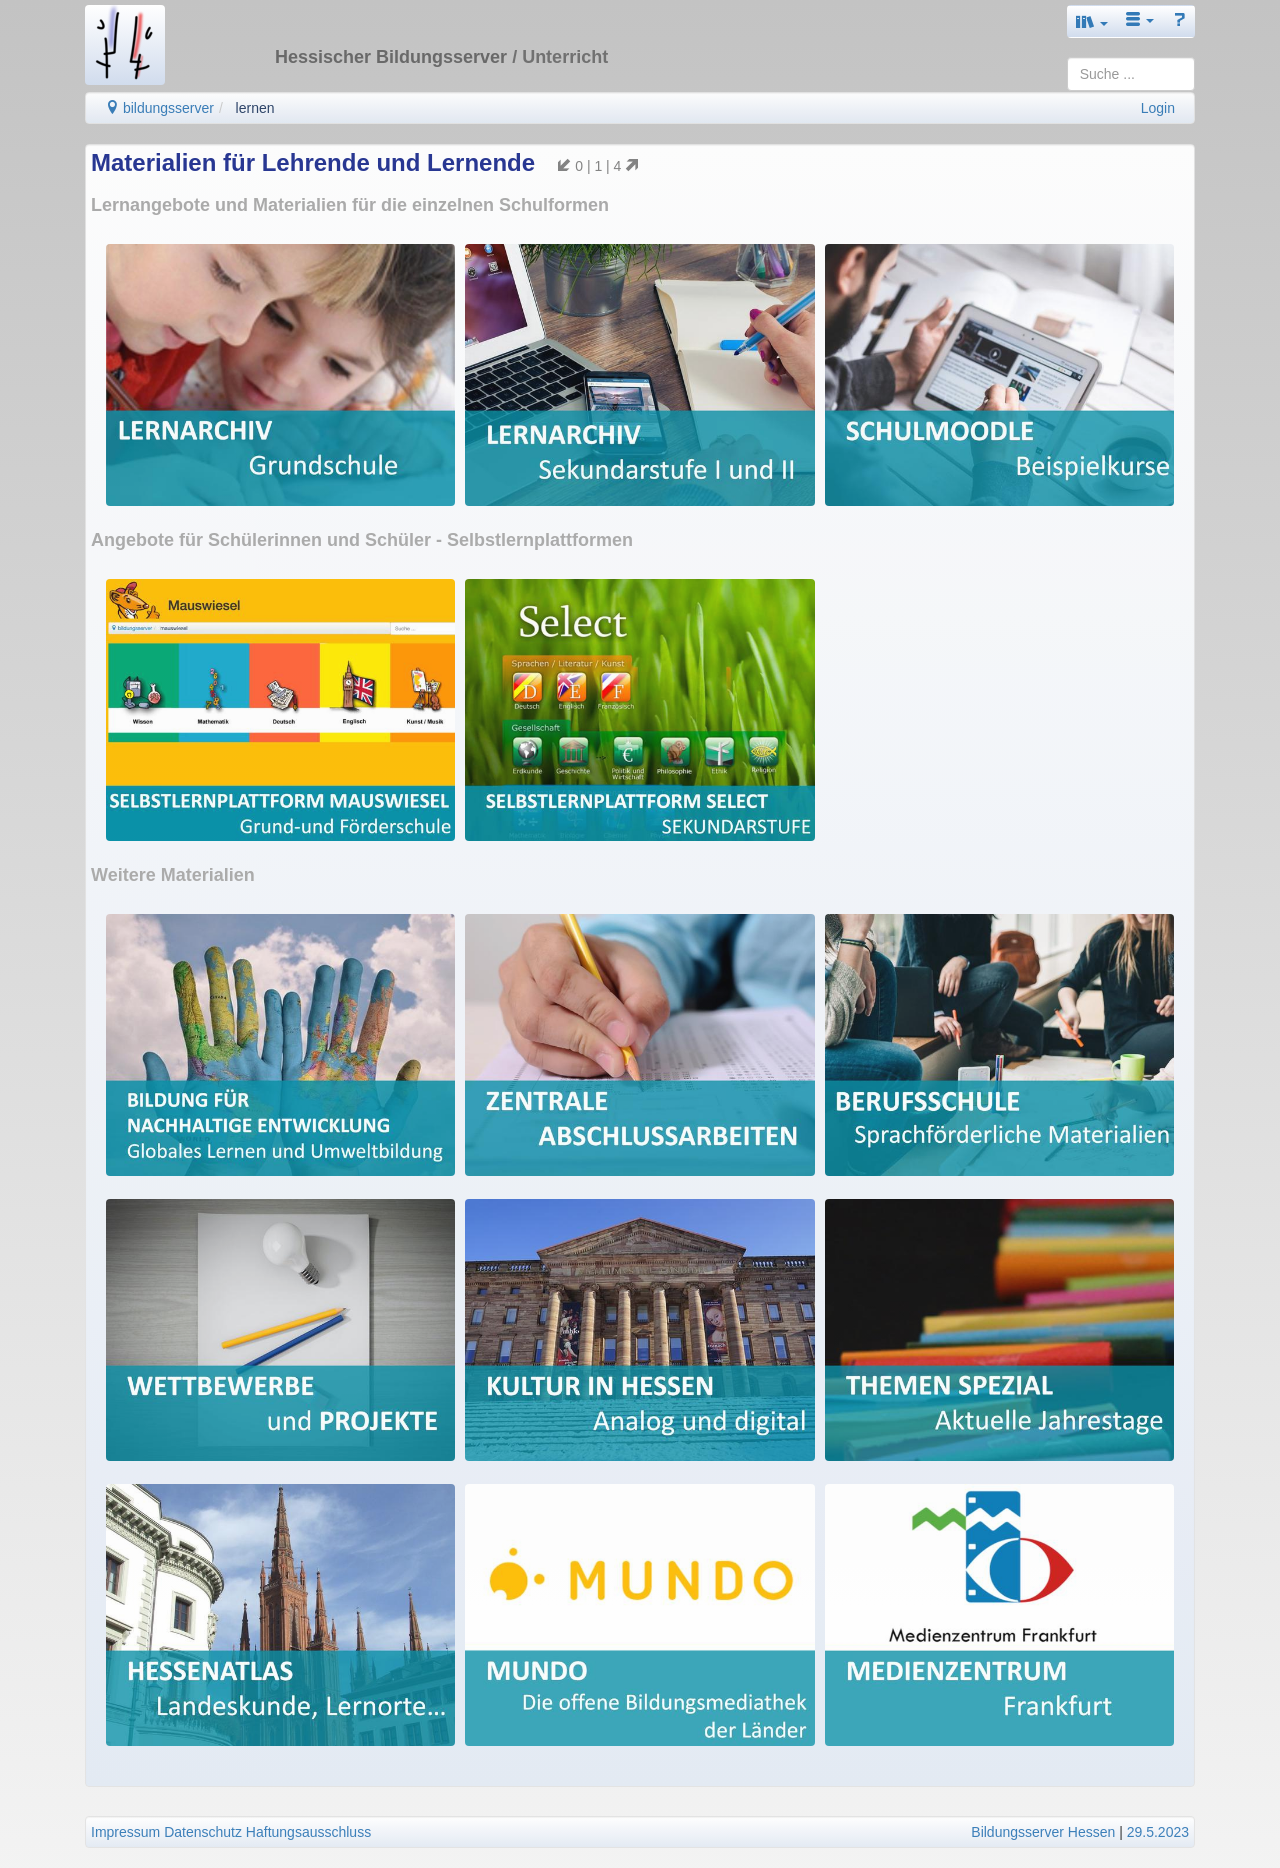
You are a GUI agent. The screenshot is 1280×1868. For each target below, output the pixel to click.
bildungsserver (159, 108)
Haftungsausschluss (308, 1832)
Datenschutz (203, 1832)
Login (1158, 108)
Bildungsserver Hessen (1043, 1832)
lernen (255, 108)
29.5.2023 (1158, 1832)
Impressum (125, 1832)
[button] (1092, 21)
